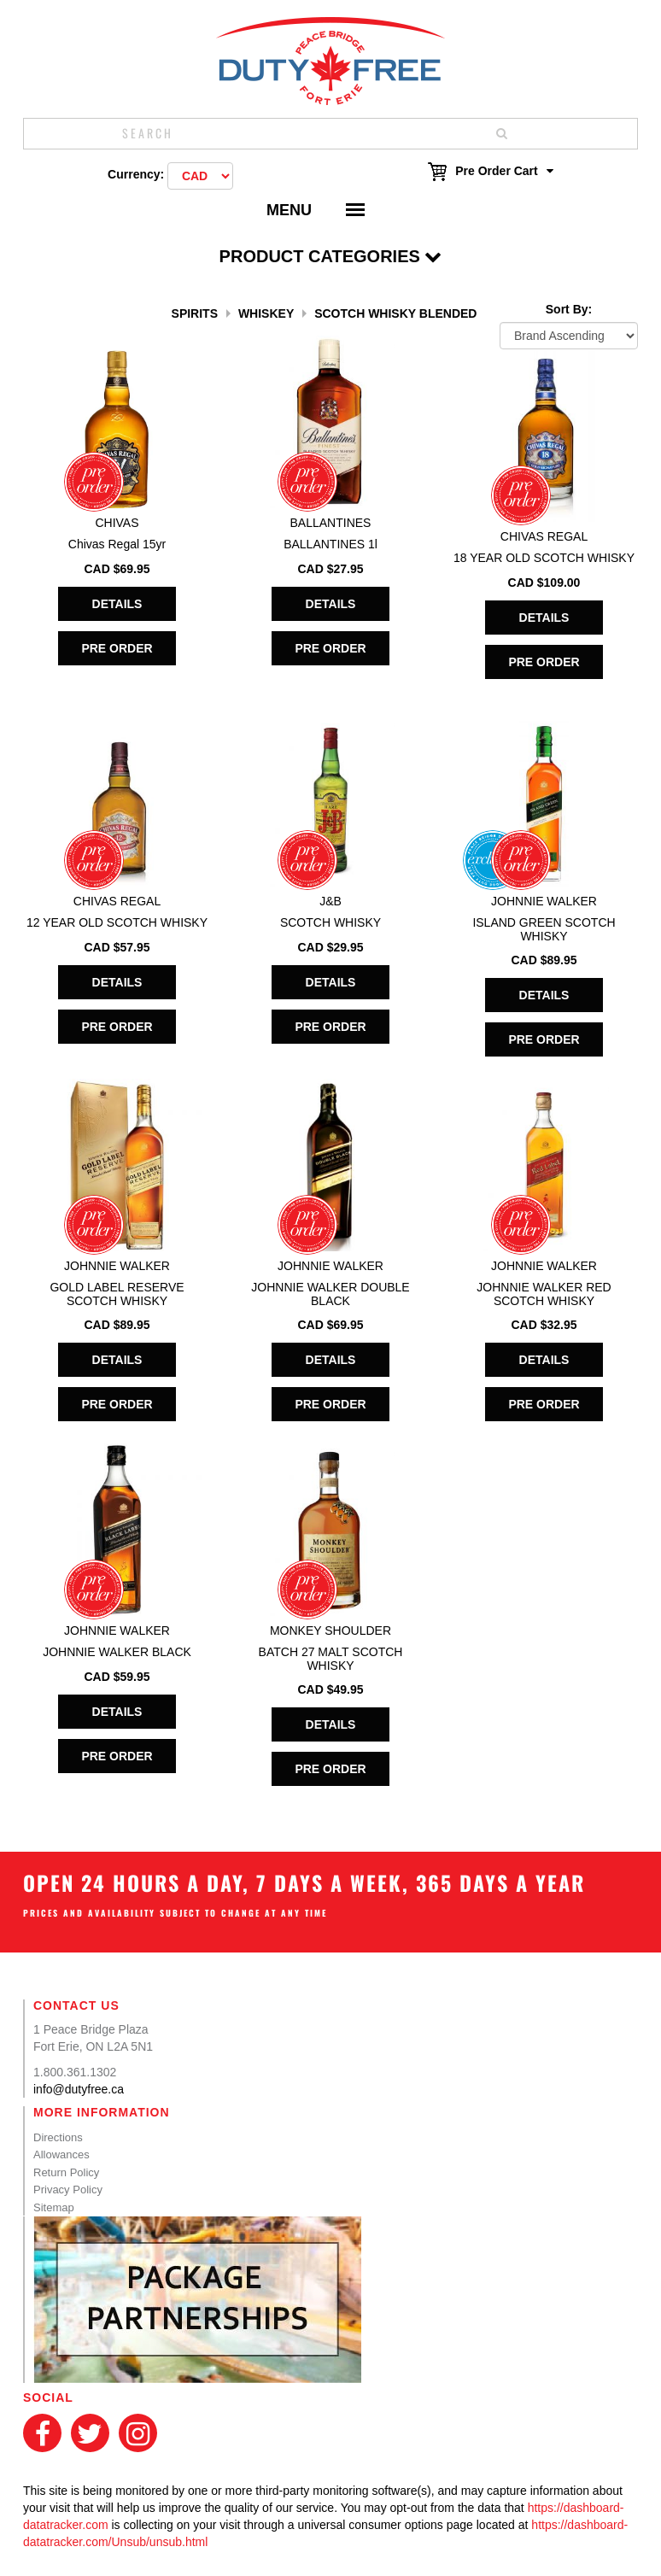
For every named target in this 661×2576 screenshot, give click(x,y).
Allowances (61, 2154)
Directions (58, 2137)
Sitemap (53, 2207)
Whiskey (266, 313)
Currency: (136, 174)
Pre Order (116, 648)
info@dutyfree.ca (78, 2089)
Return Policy (66, 2172)
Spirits (195, 313)
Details (117, 604)
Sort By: (569, 309)
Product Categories (330, 256)
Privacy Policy (67, 2189)
